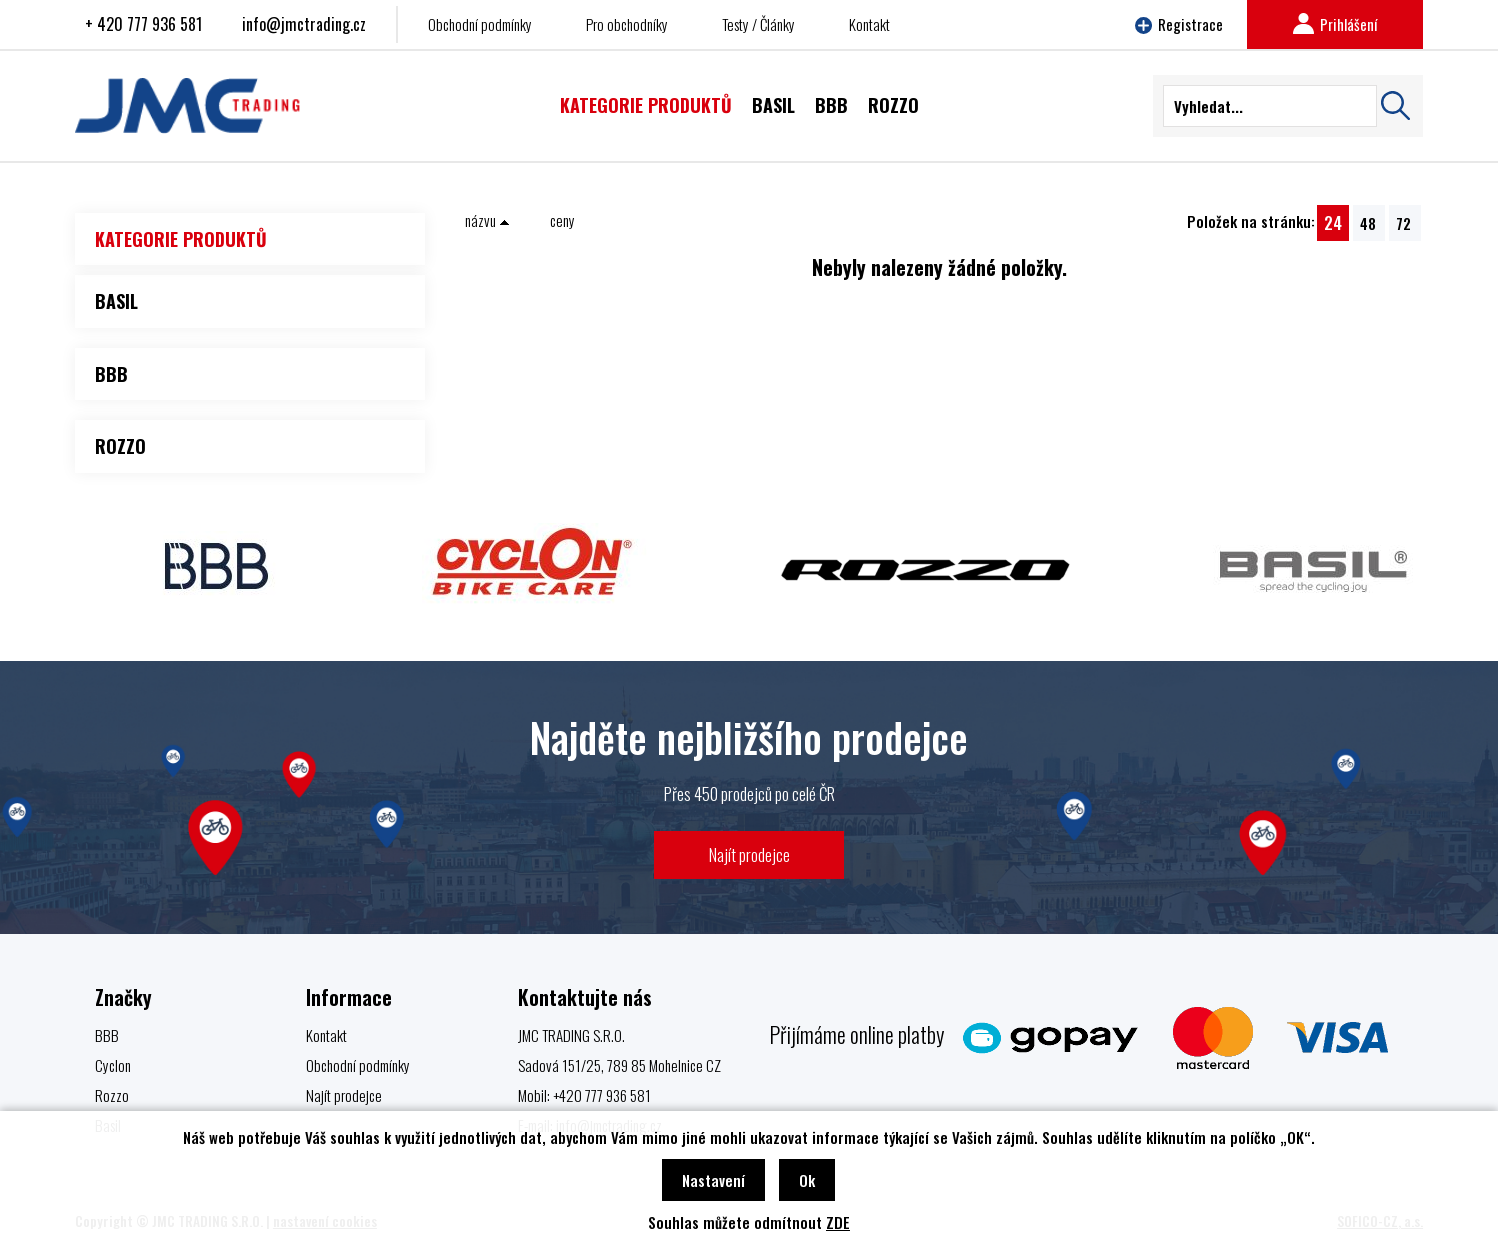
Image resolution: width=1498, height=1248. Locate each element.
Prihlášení (1335, 24)
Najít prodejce (749, 854)
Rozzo (112, 1095)
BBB (107, 1035)
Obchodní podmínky (480, 24)
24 (1333, 222)
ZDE (838, 1222)
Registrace (1179, 24)
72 (1403, 223)
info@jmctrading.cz (304, 24)
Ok (807, 1180)
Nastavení (713, 1180)
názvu (487, 220)
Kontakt (869, 24)
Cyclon (113, 1065)
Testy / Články (758, 24)
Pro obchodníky (627, 24)
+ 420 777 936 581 (143, 24)
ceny (562, 220)
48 (1368, 223)
